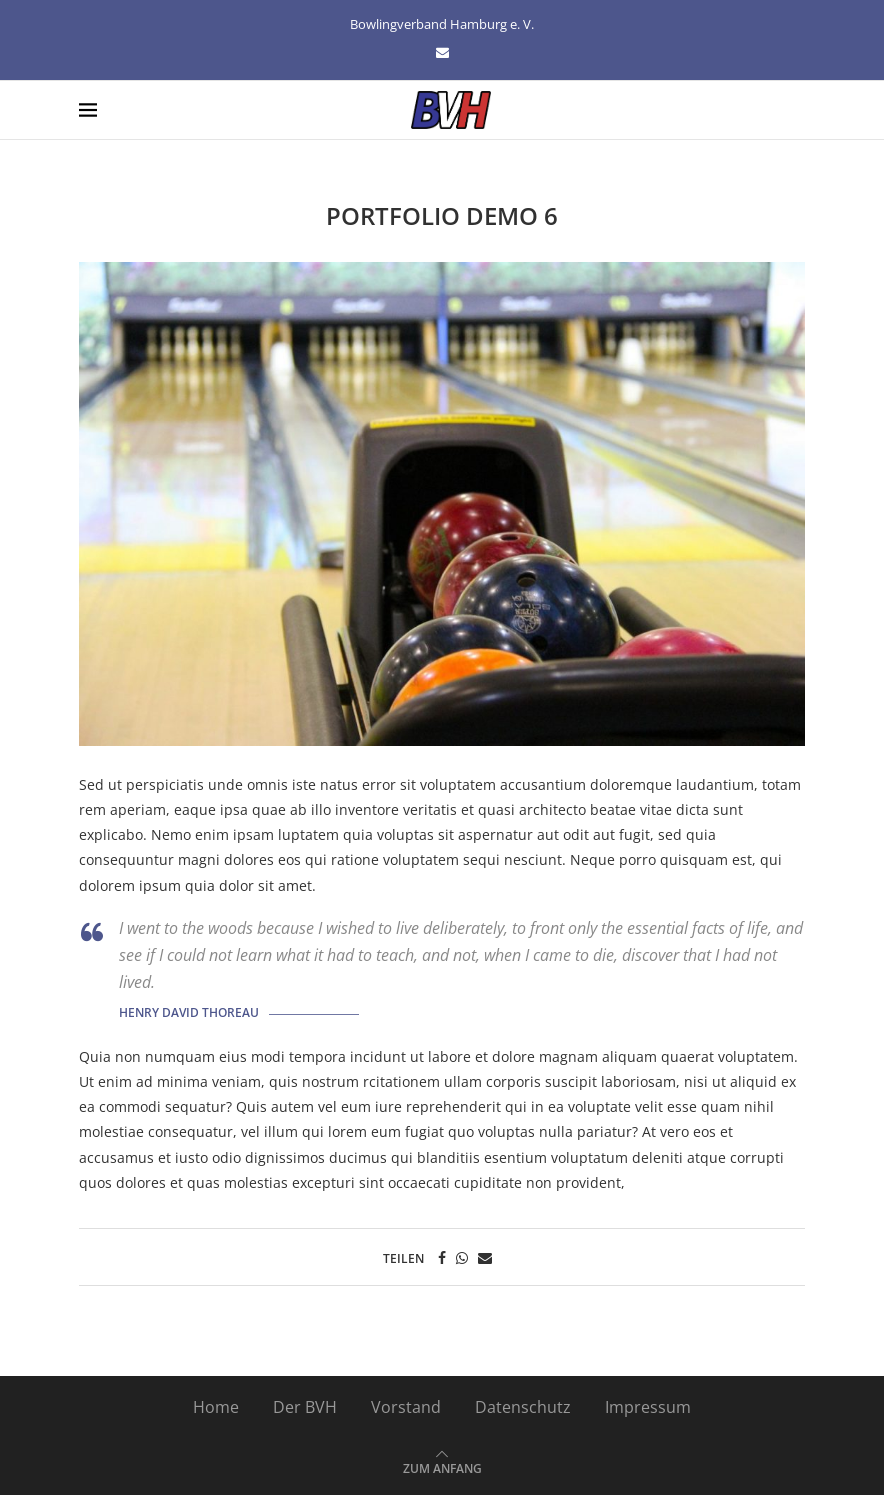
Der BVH (305, 1407)
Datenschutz (523, 1407)
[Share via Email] (485, 1257)
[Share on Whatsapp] (462, 1257)
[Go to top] (442, 1467)
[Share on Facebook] (442, 1257)
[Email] (442, 52)
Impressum (648, 1407)
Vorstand (406, 1407)
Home (216, 1407)
